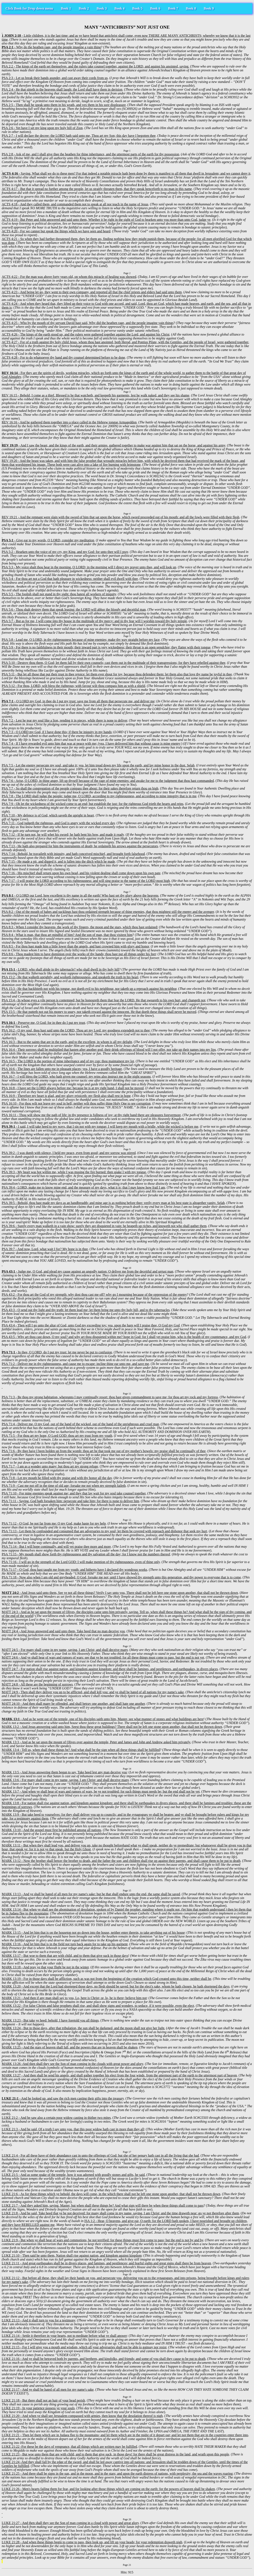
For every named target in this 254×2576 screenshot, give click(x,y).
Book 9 (209, 8)
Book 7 (173, 8)
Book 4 (120, 8)
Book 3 (102, 8)
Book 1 (66, 8)
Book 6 (155, 8)
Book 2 (84, 8)
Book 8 (191, 8)
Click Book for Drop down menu (29, 8)
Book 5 (137, 8)
